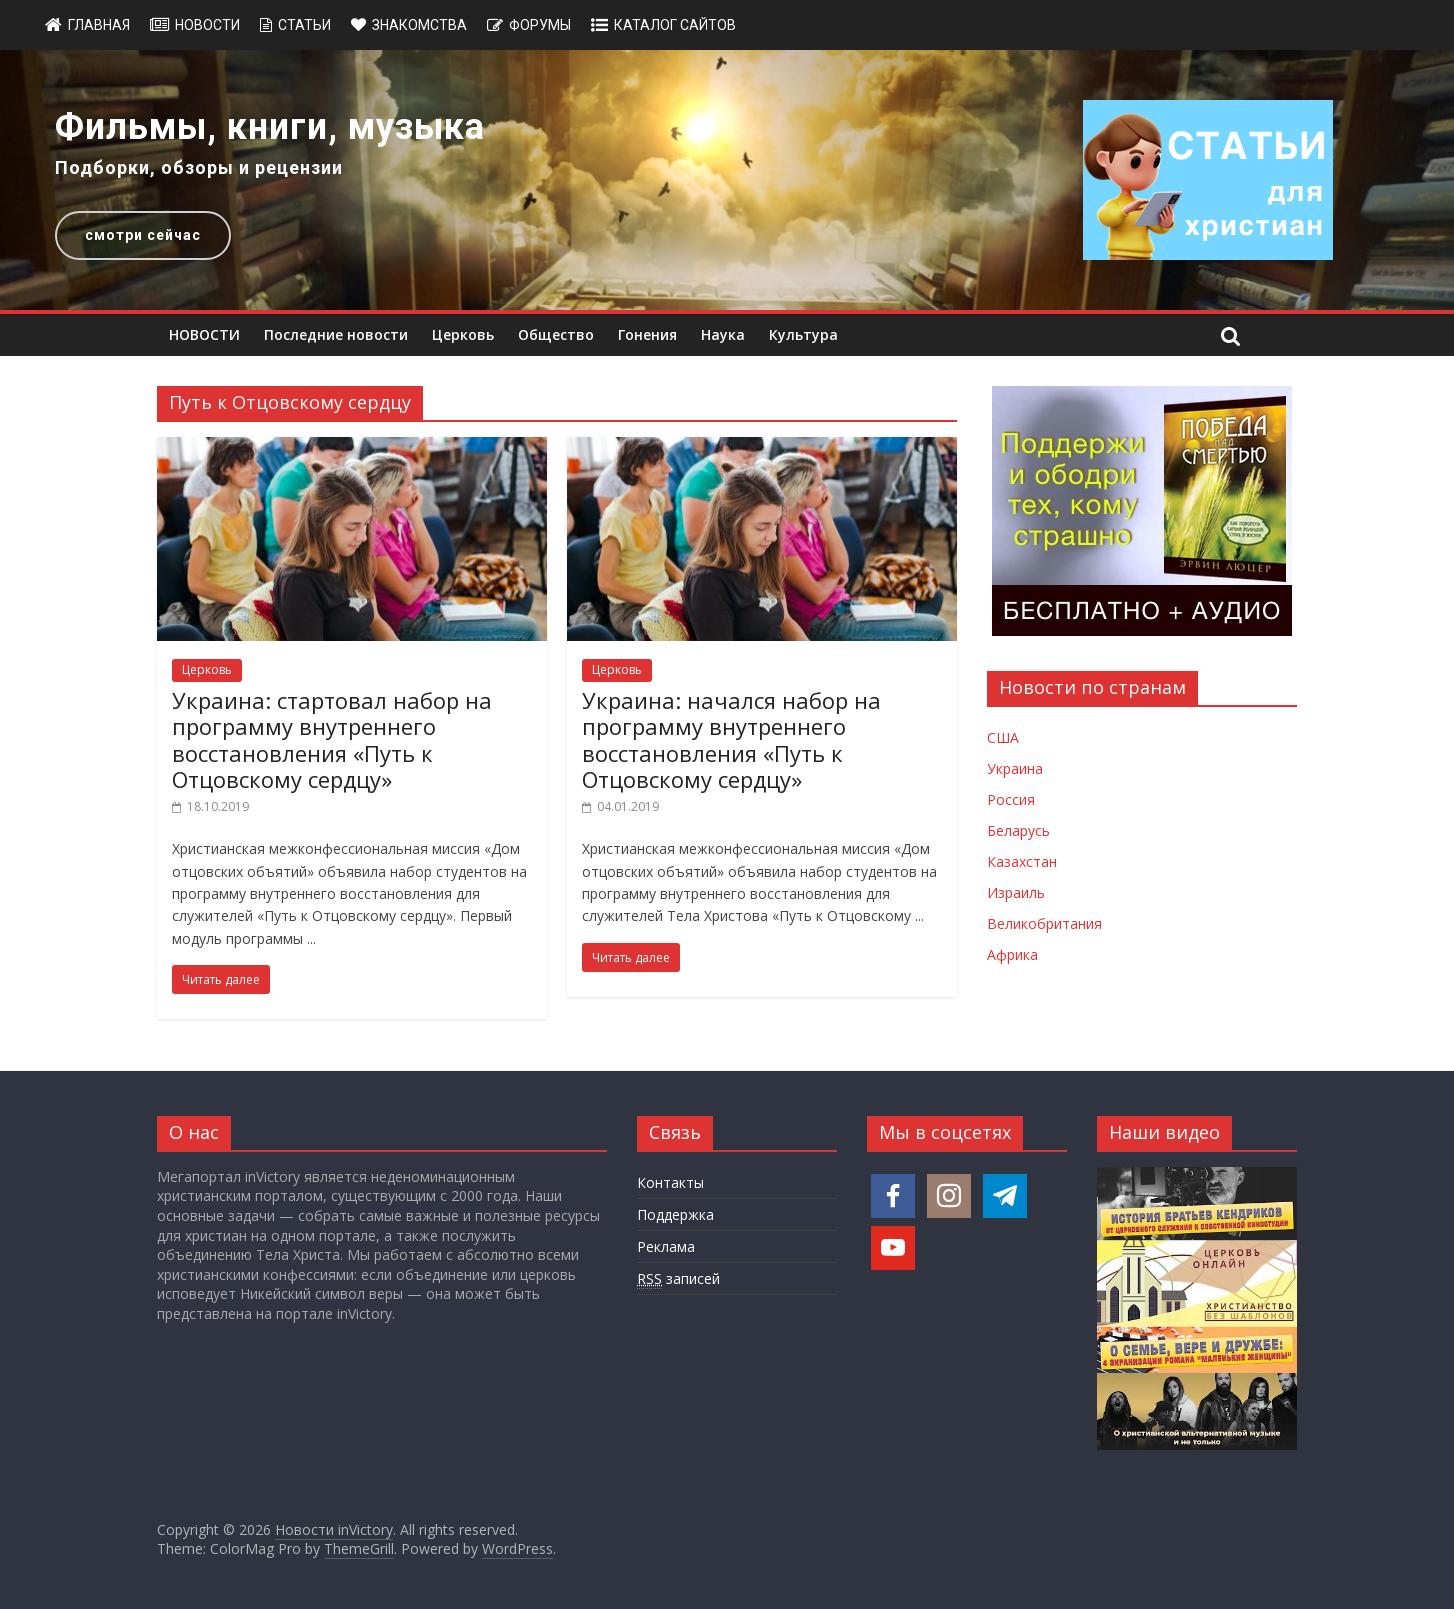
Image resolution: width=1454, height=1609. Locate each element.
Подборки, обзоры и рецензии (199, 167)
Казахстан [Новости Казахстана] (1022, 861)
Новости (207, 25)
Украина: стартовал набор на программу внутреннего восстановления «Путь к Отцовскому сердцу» (332, 739)
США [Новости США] (1003, 737)
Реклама (666, 1246)
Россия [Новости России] (1011, 799)
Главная (99, 25)
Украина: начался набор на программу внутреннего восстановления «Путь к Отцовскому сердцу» (731, 739)
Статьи (304, 25)
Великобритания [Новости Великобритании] (1044, 923)
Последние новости (336, 334)
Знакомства (419, 25)
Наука (723, 334)
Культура (803, 334)
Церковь (463, 334)
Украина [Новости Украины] (1015, 768)
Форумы (540, 25)
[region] (727, 180)
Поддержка (675, 1214)
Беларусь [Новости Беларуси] (1018, 830)
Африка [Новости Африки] (1012, 954)
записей (678, 1279)
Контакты (670, 1182)
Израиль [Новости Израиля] (1016, 892)
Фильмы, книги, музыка (270, 127)
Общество (556, 334)
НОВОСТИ (204, 334)
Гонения (647, 334)
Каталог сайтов (675, 25)
